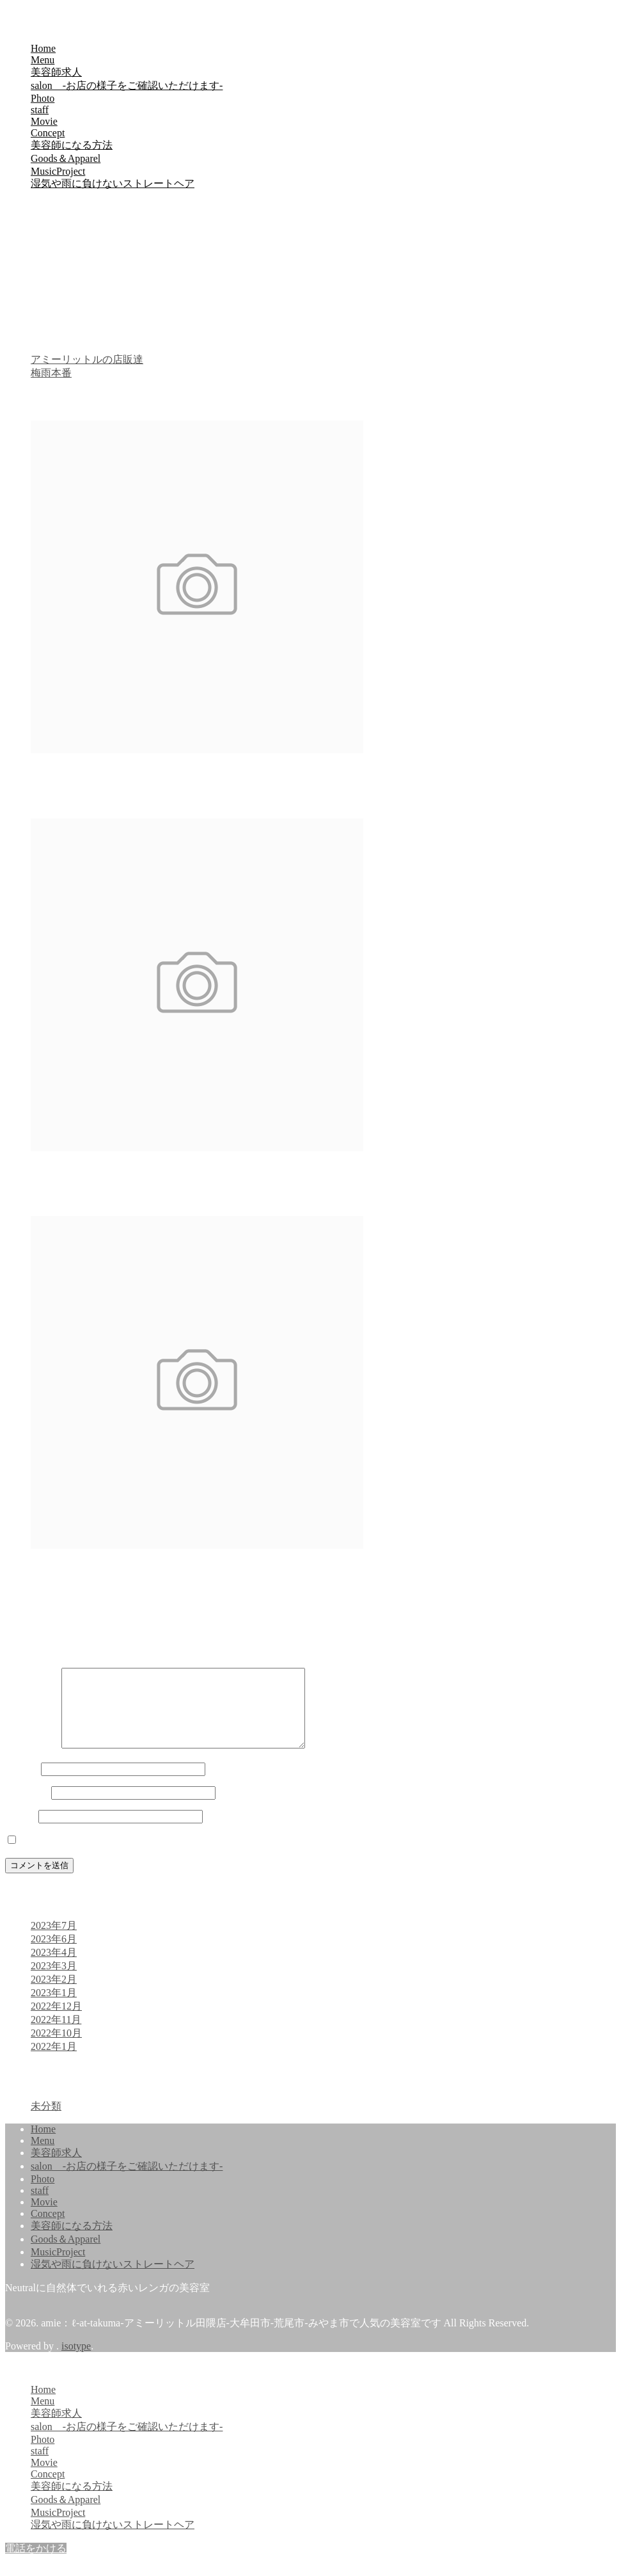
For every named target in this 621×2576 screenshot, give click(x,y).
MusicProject (58, 171)
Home (43, 48)
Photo (42, 98)
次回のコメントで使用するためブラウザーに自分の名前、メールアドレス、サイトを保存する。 (240, 1855)
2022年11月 (56, 2034)
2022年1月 (54, 2061)
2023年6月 (54, 1954)
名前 (21, 1784)
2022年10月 (56, 2048)
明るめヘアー (61, 775)
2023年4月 (54, 1967)
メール (27, 1807)
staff (40, 109)
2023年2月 (54, 1994)
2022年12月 (56, 2021)
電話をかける (36, 2563)
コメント (32, 1760)
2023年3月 (54, 1981)
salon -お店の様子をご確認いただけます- (127, 85)
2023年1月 (54, 2008)
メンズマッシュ (66, 1173)
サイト (20, 1831)
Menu (42, 59)
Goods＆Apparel (65, 158)
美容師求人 (56, 72)
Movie (44, 121)
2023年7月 (54, 1940)
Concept (48, 132)
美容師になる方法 (72, 145)
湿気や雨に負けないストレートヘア (112, 183)
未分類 (46, 2121)
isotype (76, 2361)
